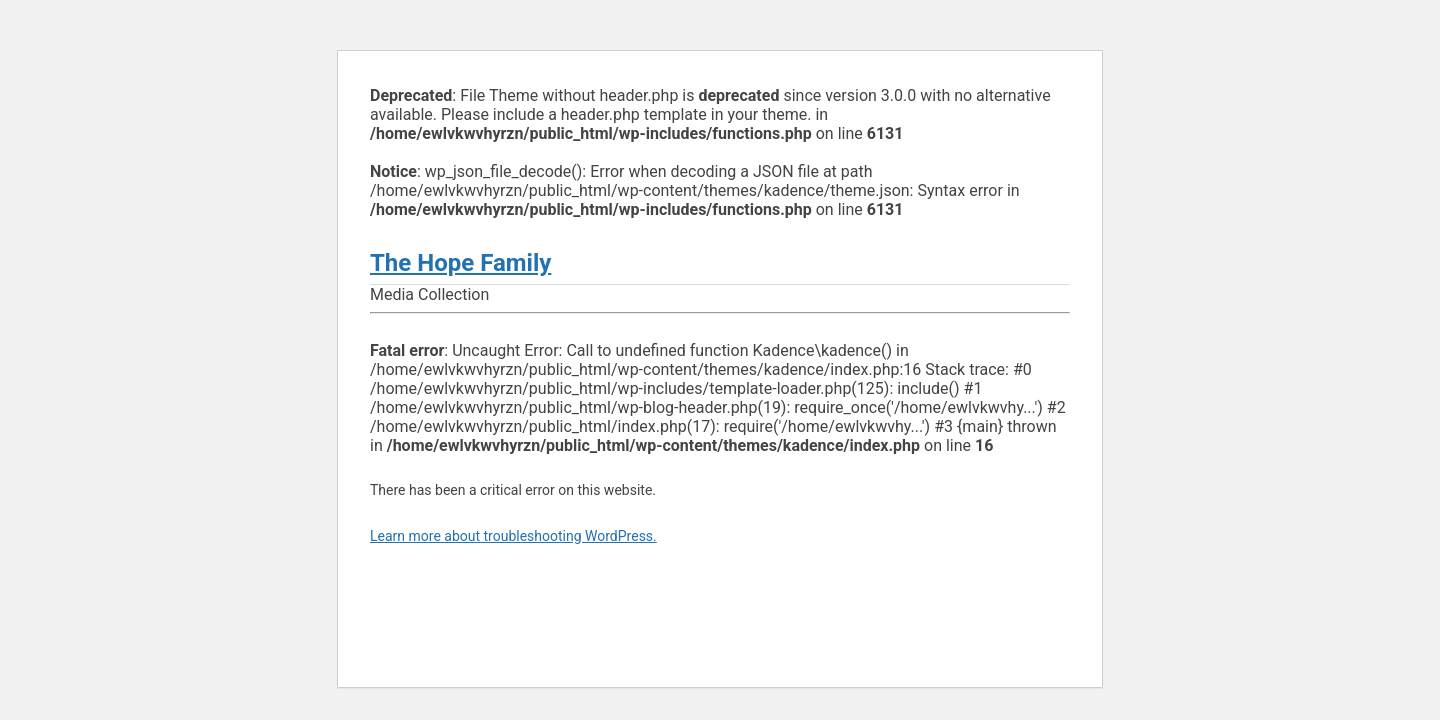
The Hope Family (460, 263)
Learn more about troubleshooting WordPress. (513, 536)
